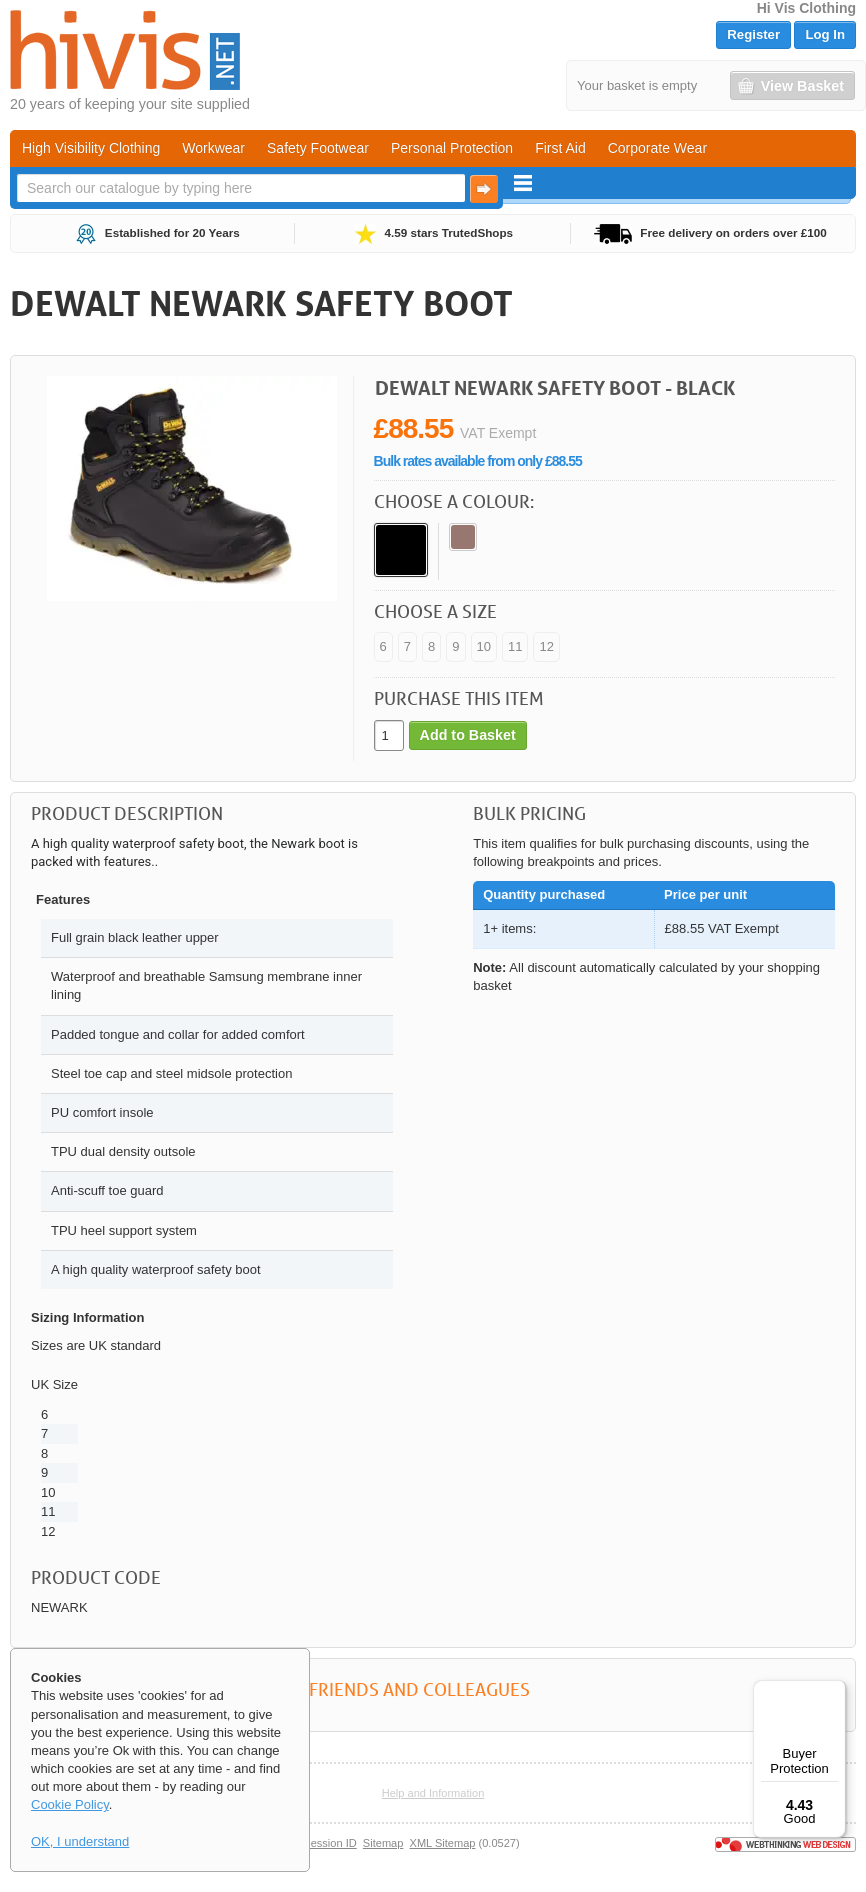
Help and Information (433, 1793)
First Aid (560, 148)
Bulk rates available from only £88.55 (478, 461)
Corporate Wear (657, 148)
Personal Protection (452, 148)
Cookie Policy (70, 1804)
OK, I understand (80, 1841)
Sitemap (383, 1843)
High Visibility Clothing (91, 148)
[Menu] (834, 1692)
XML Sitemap (443, 1843)
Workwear (213, 148)
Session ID (329, 1843)
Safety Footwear (318, 148)
